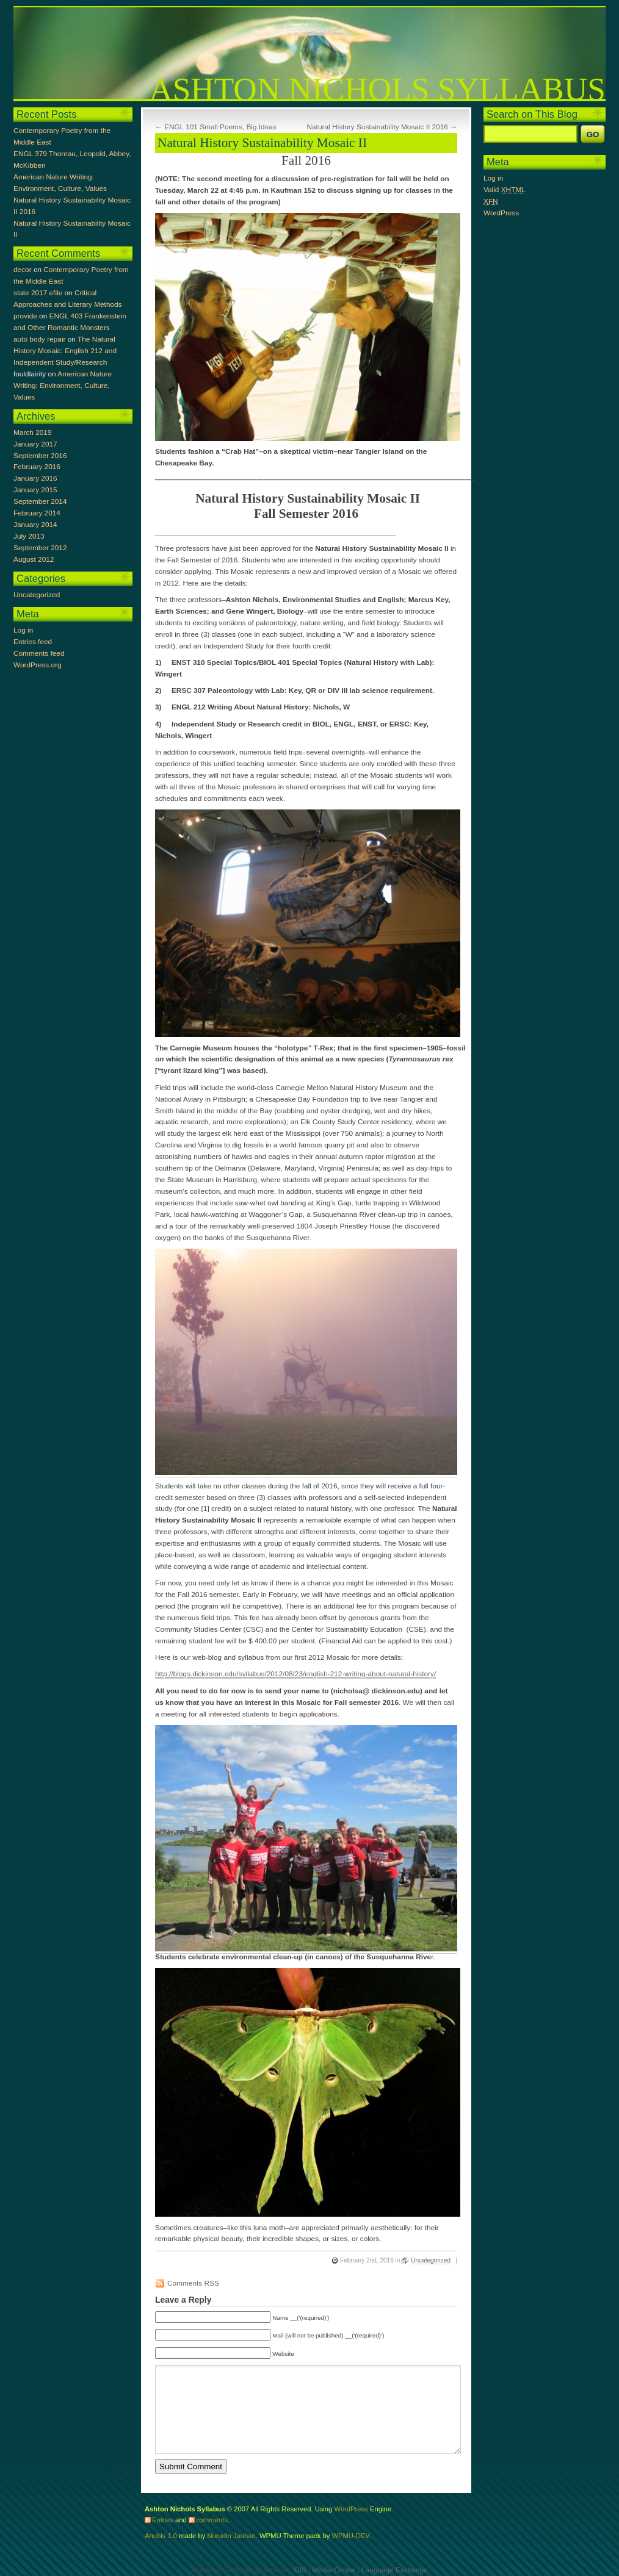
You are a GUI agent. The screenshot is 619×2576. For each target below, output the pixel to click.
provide (25, 316)
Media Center (333, 2570)
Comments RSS (193, 2283)
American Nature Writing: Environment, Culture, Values (62, 385)
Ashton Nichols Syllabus (377, 89)
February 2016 (36, 466)
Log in (23, 630)
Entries (162, 2520)
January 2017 (35, 444)
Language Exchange (394, 2570)
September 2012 (40, 548)
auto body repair (39, 339)
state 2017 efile (37, 293)
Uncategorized (431, 2260)
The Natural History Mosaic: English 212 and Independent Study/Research (65, 351)
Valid (504, 189)
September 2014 (40, 501)
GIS (300, 2570)
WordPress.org (37, 665)
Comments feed (39, 653)
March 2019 (32, 432)
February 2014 (36, 513)
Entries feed (32, 641)
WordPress (501, 213)
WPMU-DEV (350, 2535)
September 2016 (40, 455)
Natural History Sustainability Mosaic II (262, 142)
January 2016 (35, 478)
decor (22, 269)
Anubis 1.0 (161, 2535)
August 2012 (33, 559)
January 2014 (35, 524)
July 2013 (29, 536)
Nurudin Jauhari (231, 2535)
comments (212, 2520)
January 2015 (35, 490)
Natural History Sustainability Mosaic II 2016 (376, 127)
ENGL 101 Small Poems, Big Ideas (220, 127)
